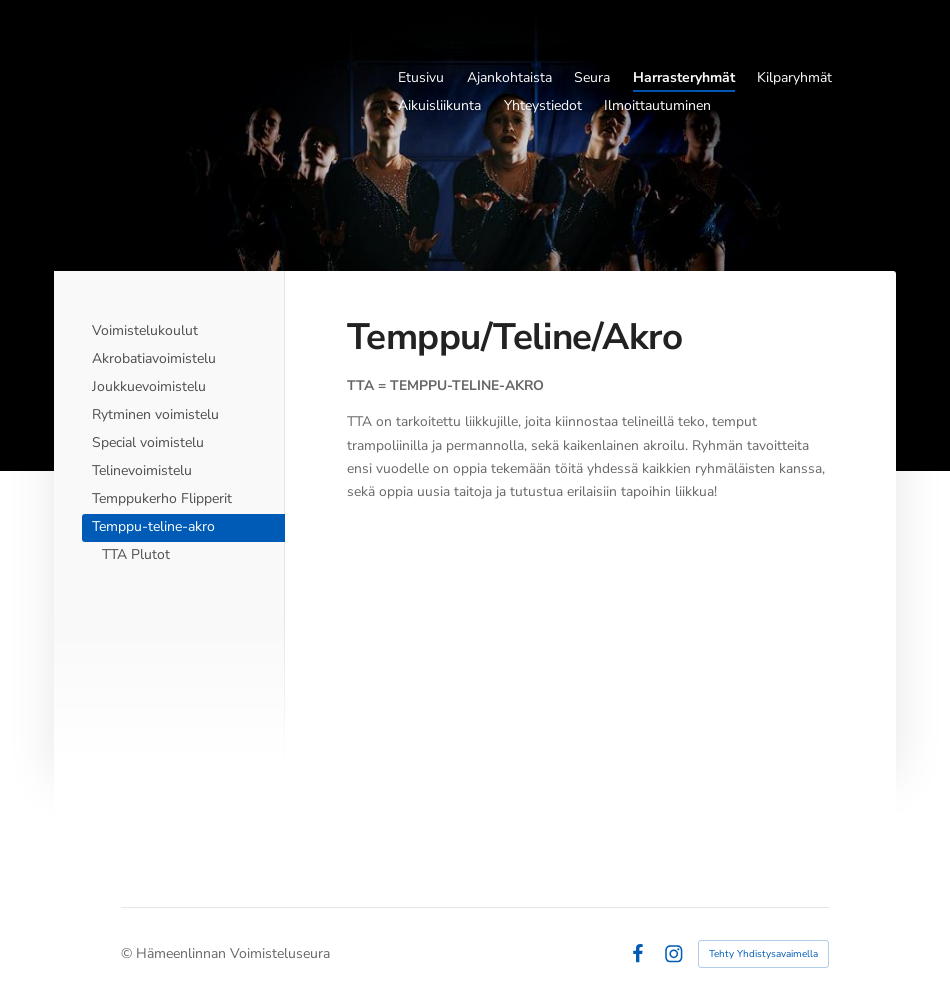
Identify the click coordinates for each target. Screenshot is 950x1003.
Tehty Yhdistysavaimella (763, 954)
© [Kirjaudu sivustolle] (128, 953)
